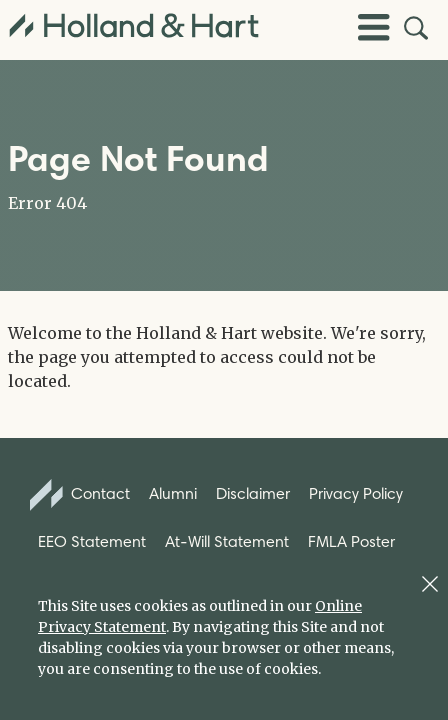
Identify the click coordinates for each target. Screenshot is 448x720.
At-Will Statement (227, 541)
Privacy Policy (356, 493)
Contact (80, 495)
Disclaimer (253, 493)
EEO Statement (92, 541)
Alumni (173, 493)
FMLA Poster (351, 541)
